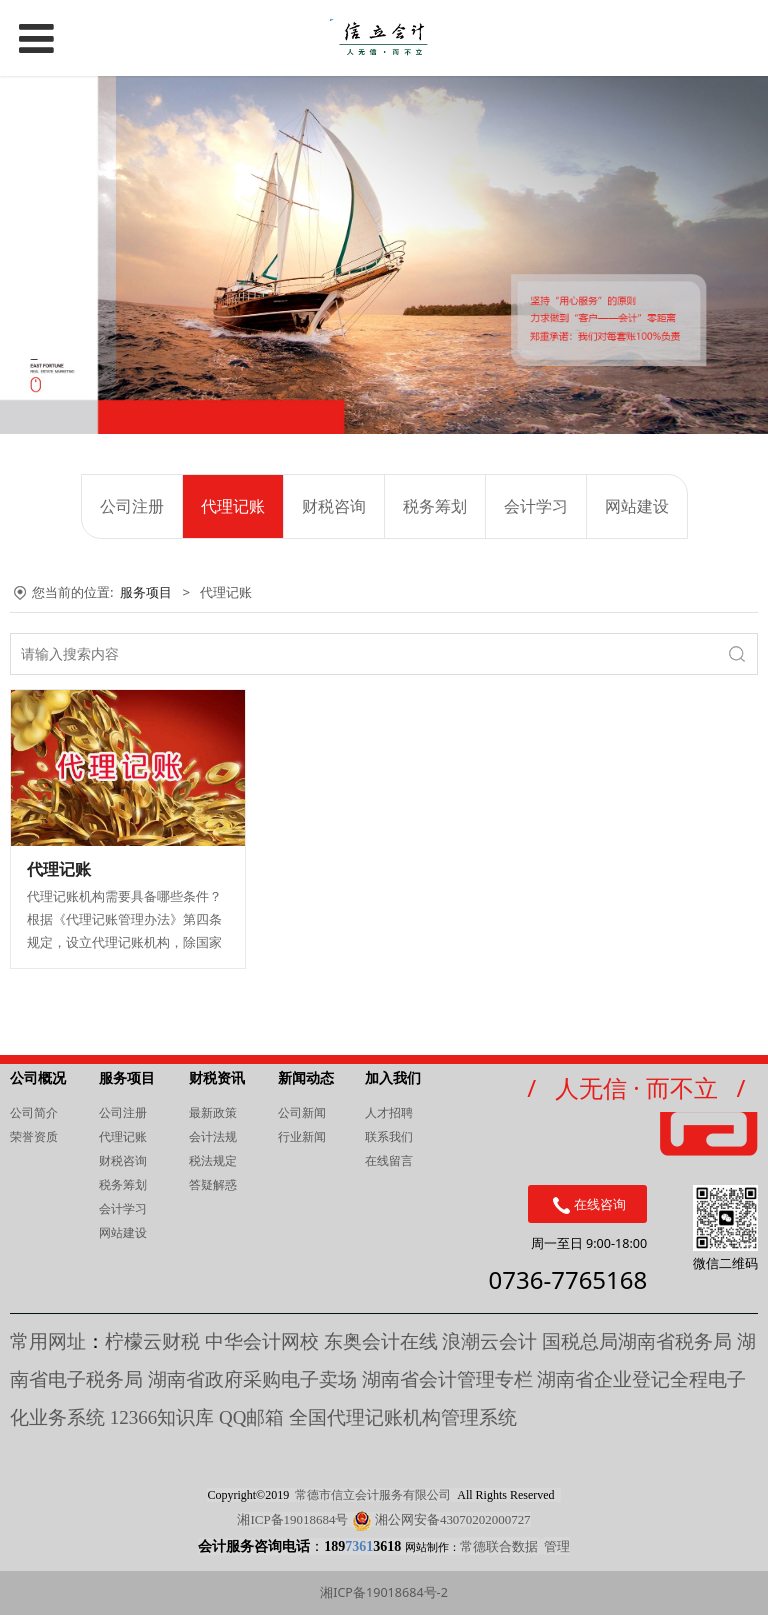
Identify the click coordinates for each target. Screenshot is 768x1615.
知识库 (162, 1417)
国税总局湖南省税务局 (637, 1341)
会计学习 (536, 506)
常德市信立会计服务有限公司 (373, 1495)
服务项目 (146, 592)
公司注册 (132, 506)
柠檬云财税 (152, 1341)
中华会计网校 (262, 1341)
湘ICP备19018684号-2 (384, 1592)
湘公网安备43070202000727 (453, 1519)
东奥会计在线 (381, 1341)
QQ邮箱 (254, 1417)
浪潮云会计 (489, 1341)
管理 (557, 1546)
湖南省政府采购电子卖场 (252, 1379)
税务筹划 (435, 506)
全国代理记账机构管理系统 (403, 1417)
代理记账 (233, 506)
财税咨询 (334, 506)
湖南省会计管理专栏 (447, 1379)
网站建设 (637, 506)
